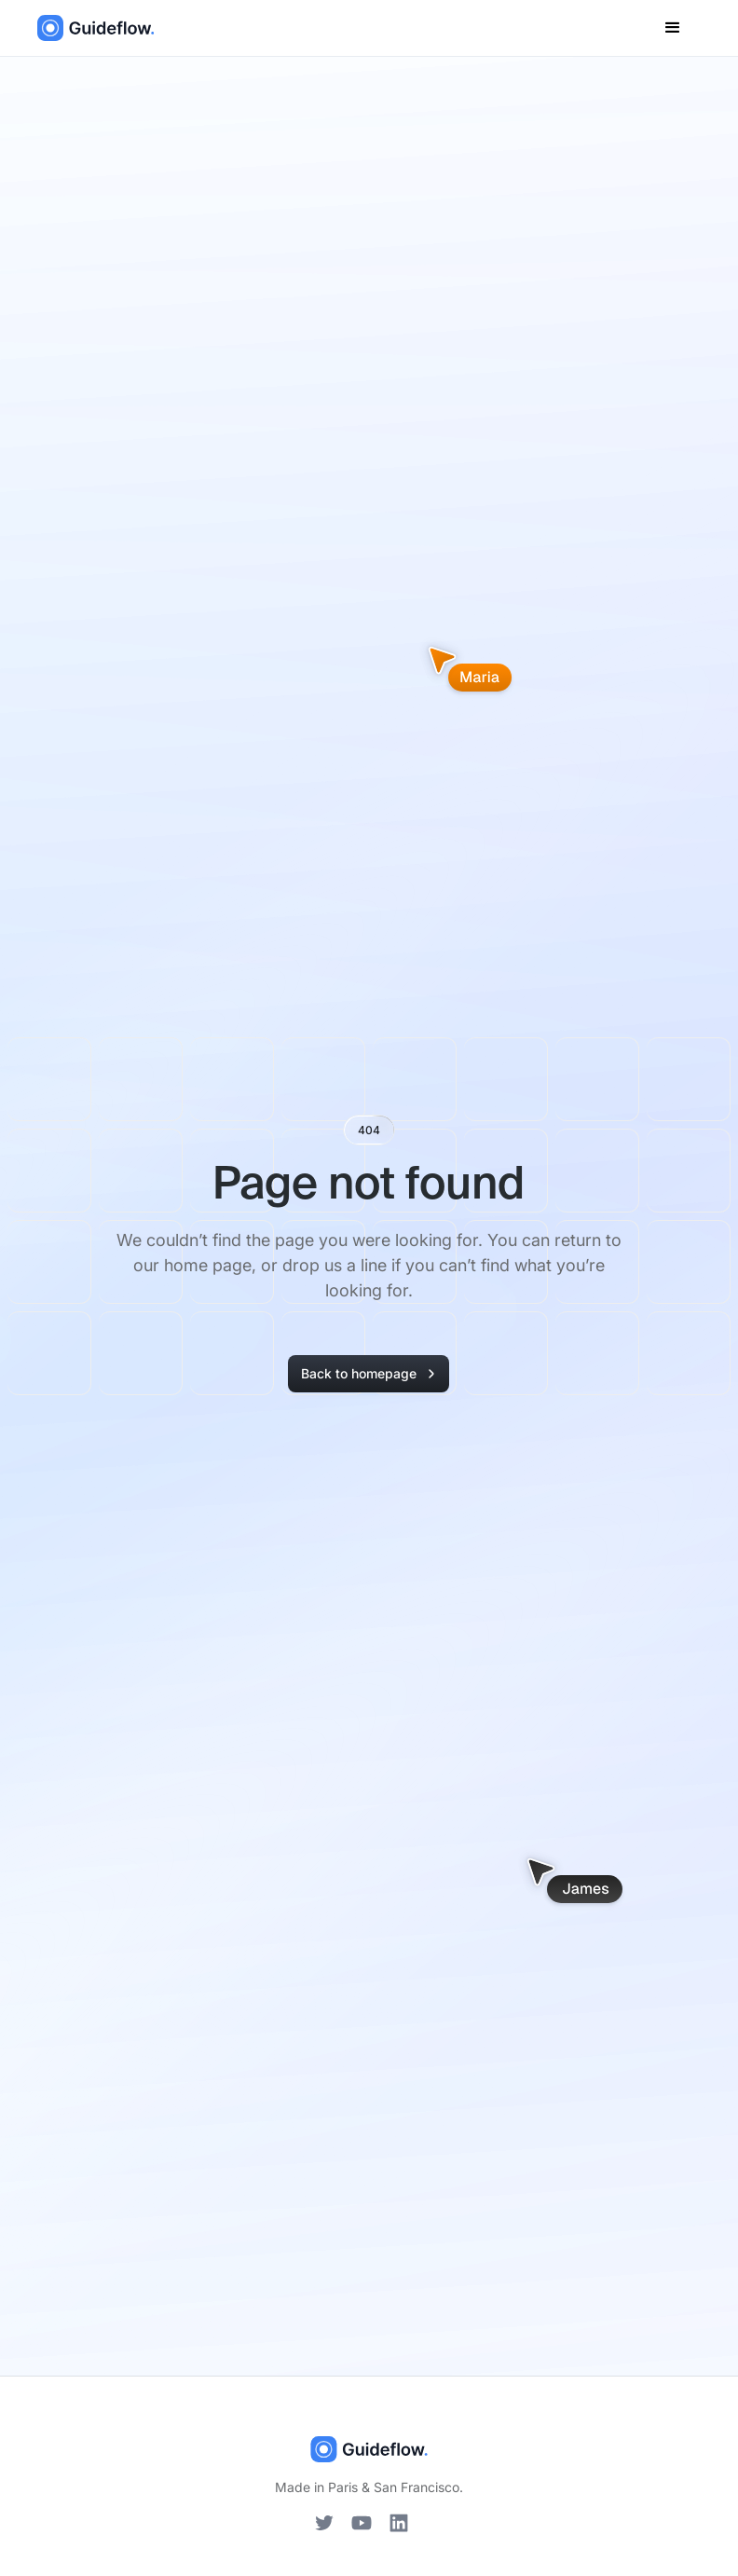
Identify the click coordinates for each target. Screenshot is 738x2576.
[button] (673, 28)
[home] (96, 28)
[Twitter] (324, 2523)
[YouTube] (361, 2523)
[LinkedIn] (399, 2523)
